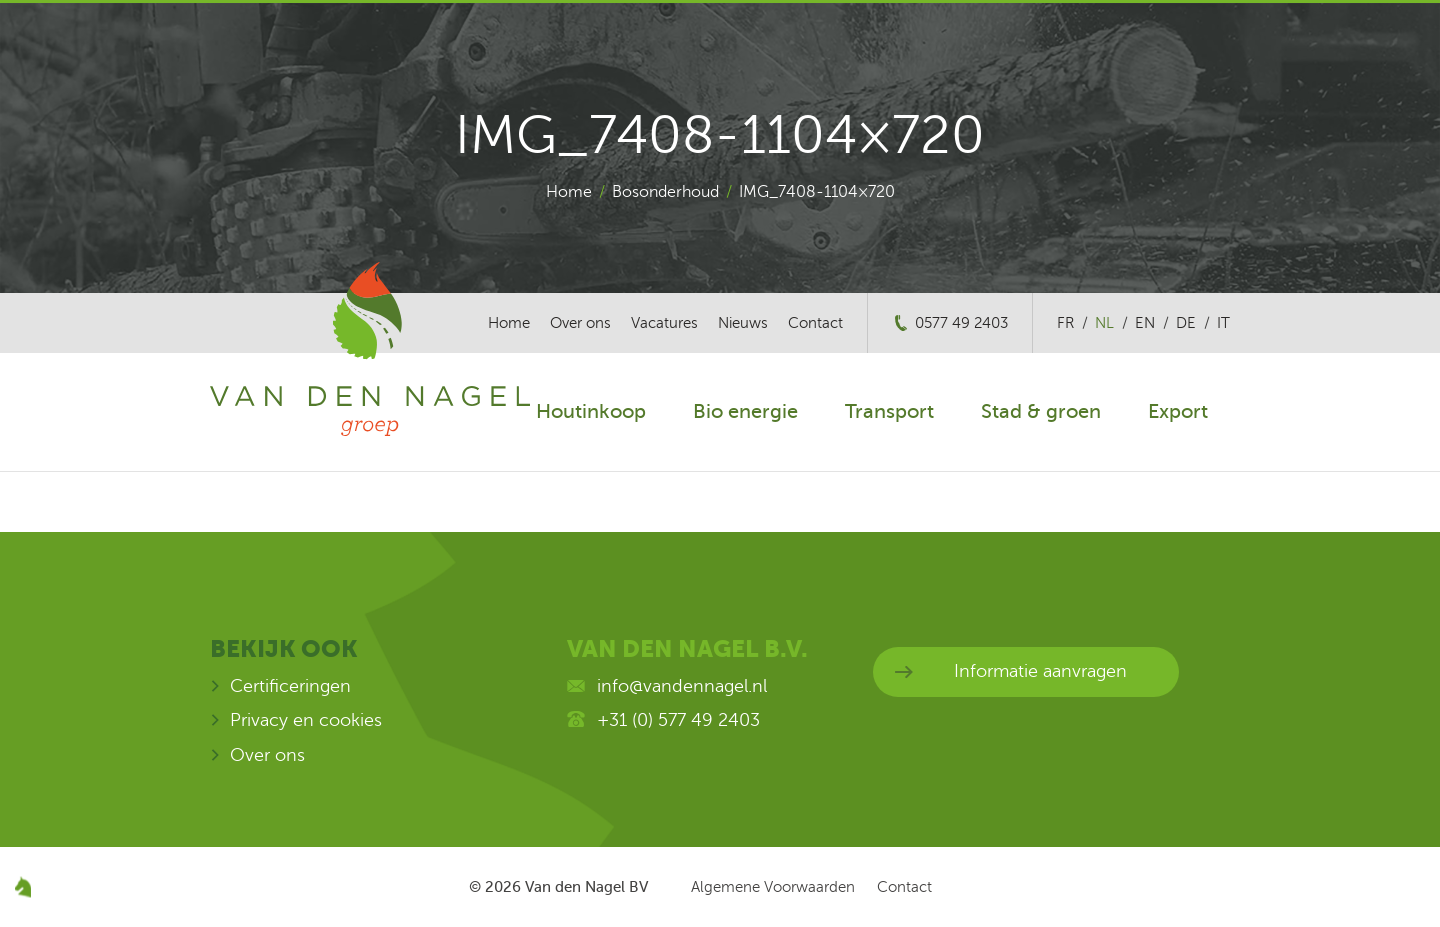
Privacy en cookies (306, 720)
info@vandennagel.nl (682, 686)
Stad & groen (1041, 411)
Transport (889, 411)
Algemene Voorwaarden (773, 887)
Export (1178, 411)
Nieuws (743, 323)
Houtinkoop (591, 411)
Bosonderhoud (665, 192)
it (1223, 323)
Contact (815, 323)
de (1186, 323)
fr (1065, 323)
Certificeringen (290, 686)
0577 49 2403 (961, 323)
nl (1104, 323)
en (1145, 323)
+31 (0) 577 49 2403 (678, 720)
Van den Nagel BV (586, 887)
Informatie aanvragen (1040, 671)
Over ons (580, 323)
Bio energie (745, 411)
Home (569, 192)
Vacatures (664, 323)
